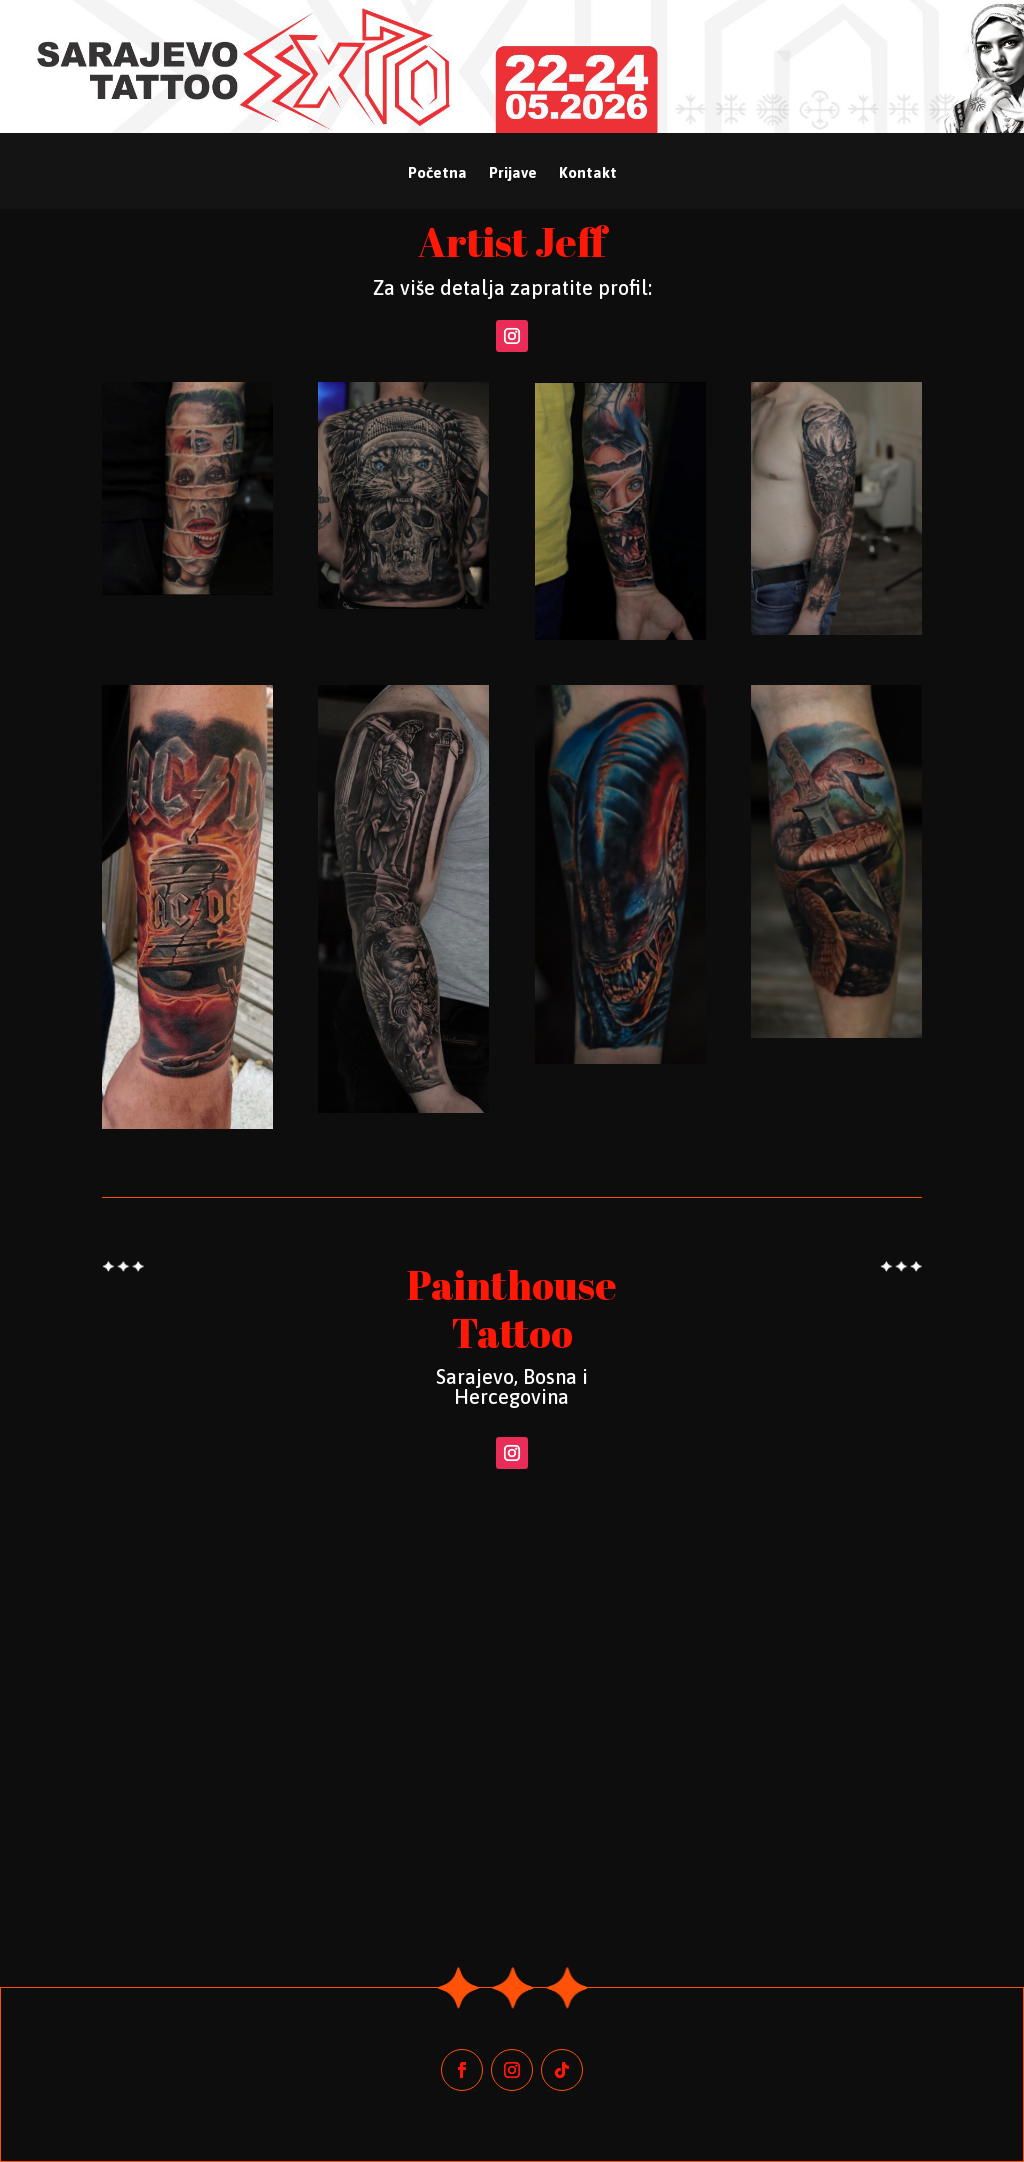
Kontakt (588, 173)
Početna (437, 173)
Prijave (513, 173)
